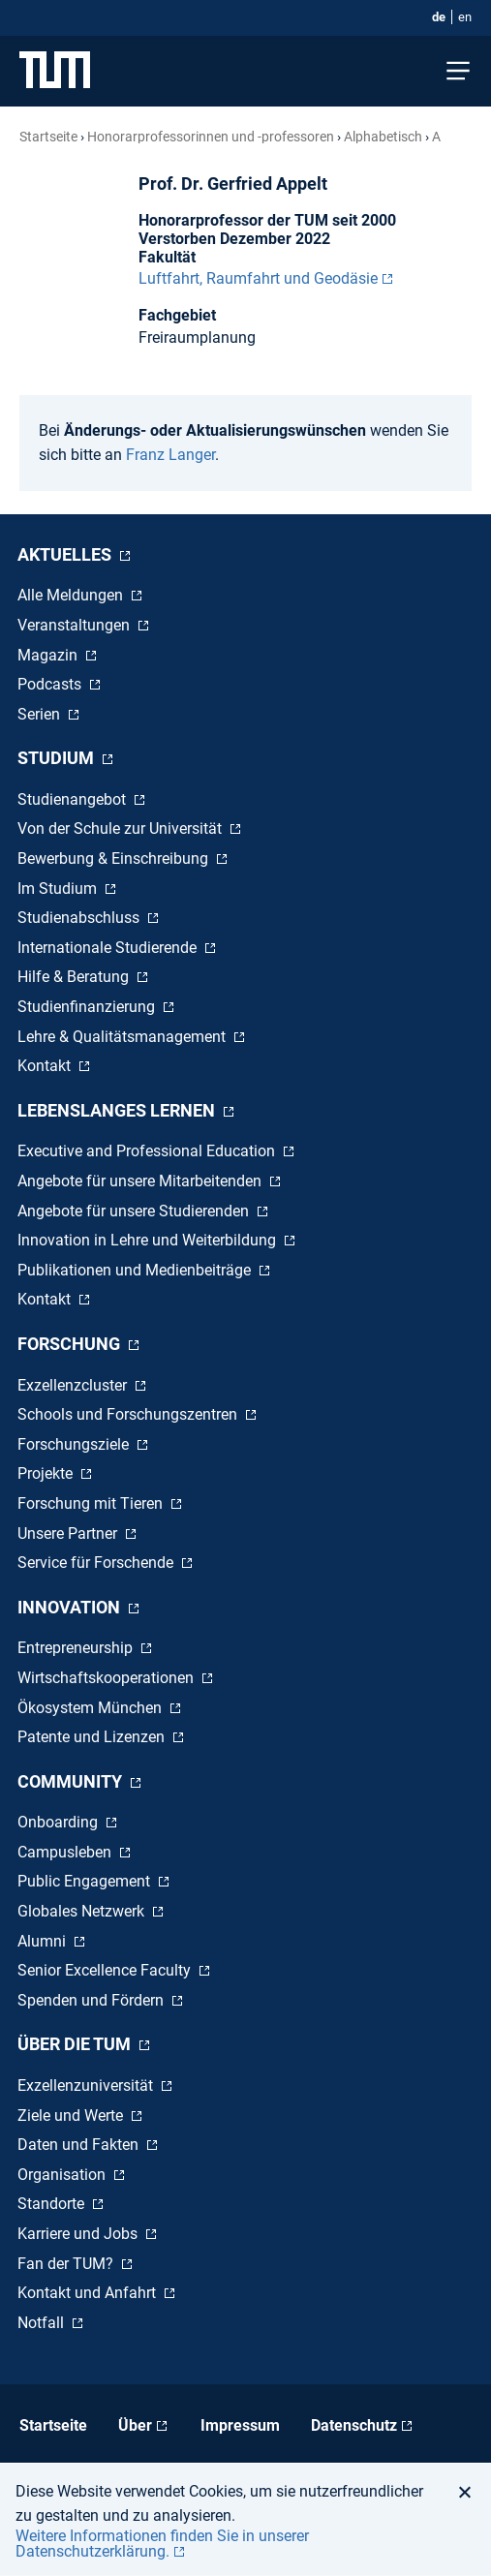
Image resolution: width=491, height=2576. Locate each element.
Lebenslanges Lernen (118, 1110)
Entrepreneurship (77, 1648)
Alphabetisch (383, 136)
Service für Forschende (97, 1562)
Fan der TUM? (67, 2263)
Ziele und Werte (72, 2115)
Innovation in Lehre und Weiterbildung (148, 1240)
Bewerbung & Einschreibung (114, 858)
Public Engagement (85, 1881)
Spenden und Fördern (92, 2000)
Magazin (49, 655)
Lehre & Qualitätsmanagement (123, 1036)
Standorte (52, 2203)
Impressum (240, 2425)
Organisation (63, 2174)
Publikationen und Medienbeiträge (136, 1270)
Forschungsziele (75, 1444)
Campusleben (66, 1852)
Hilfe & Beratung (75, 976)
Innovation (70, 1607)
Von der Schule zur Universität (121, 828)
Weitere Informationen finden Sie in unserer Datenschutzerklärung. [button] (162, 2544)
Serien (40, 714)
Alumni (43, 1941)
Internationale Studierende (108, 947)
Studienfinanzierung (88, 1006)
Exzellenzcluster (74, 1385)
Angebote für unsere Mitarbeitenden (141, 1181)
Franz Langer (170, 454)
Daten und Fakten (79, 2144)
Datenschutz (354, 2425)
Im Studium (59, 888)
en (465, 17)
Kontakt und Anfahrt (88, 2293)
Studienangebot (73, 799)
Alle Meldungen (72, 595)
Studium (57, 758)
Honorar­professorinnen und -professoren (210, 136)
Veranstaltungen (75, 625)
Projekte (47, 1473)
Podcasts (51, 684)
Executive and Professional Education (148, 1151)
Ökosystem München (91, 1708)
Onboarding (59, 1822)
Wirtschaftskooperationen (107, 1678)
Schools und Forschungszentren (129, 1414)
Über (135, 2425)
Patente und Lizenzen (93, 1737)
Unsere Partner (69, 1533)
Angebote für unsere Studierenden (135, 1211)
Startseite (48, 136)
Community (71, 1781)
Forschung (70, 1344)
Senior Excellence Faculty (106, 1970)
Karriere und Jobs (79, 2233)
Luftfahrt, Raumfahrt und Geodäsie (258, 278)
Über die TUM (76, 2044)
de (438, 17)
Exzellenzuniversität (87, 2085)
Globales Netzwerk (82, 1911)
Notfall (42, 2323)
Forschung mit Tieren (92, 1503)
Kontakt (46, 1066)
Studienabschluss (80, 917)
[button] (470, 2491)
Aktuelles (66, 554)
